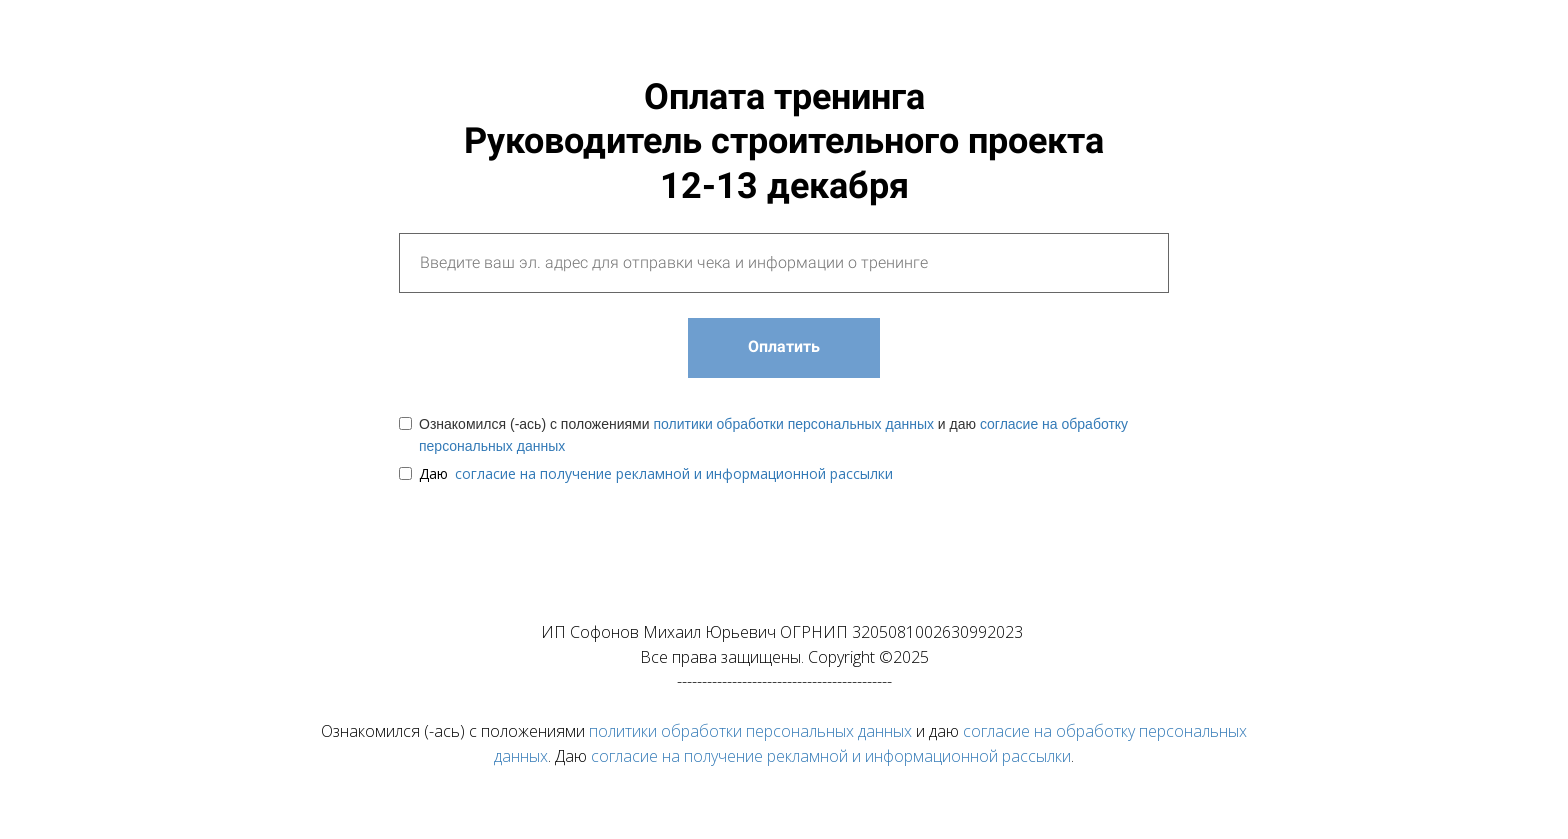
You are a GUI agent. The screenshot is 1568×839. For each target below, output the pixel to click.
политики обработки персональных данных (793, 424)
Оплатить (784, 346)
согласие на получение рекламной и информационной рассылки (674, 473)
